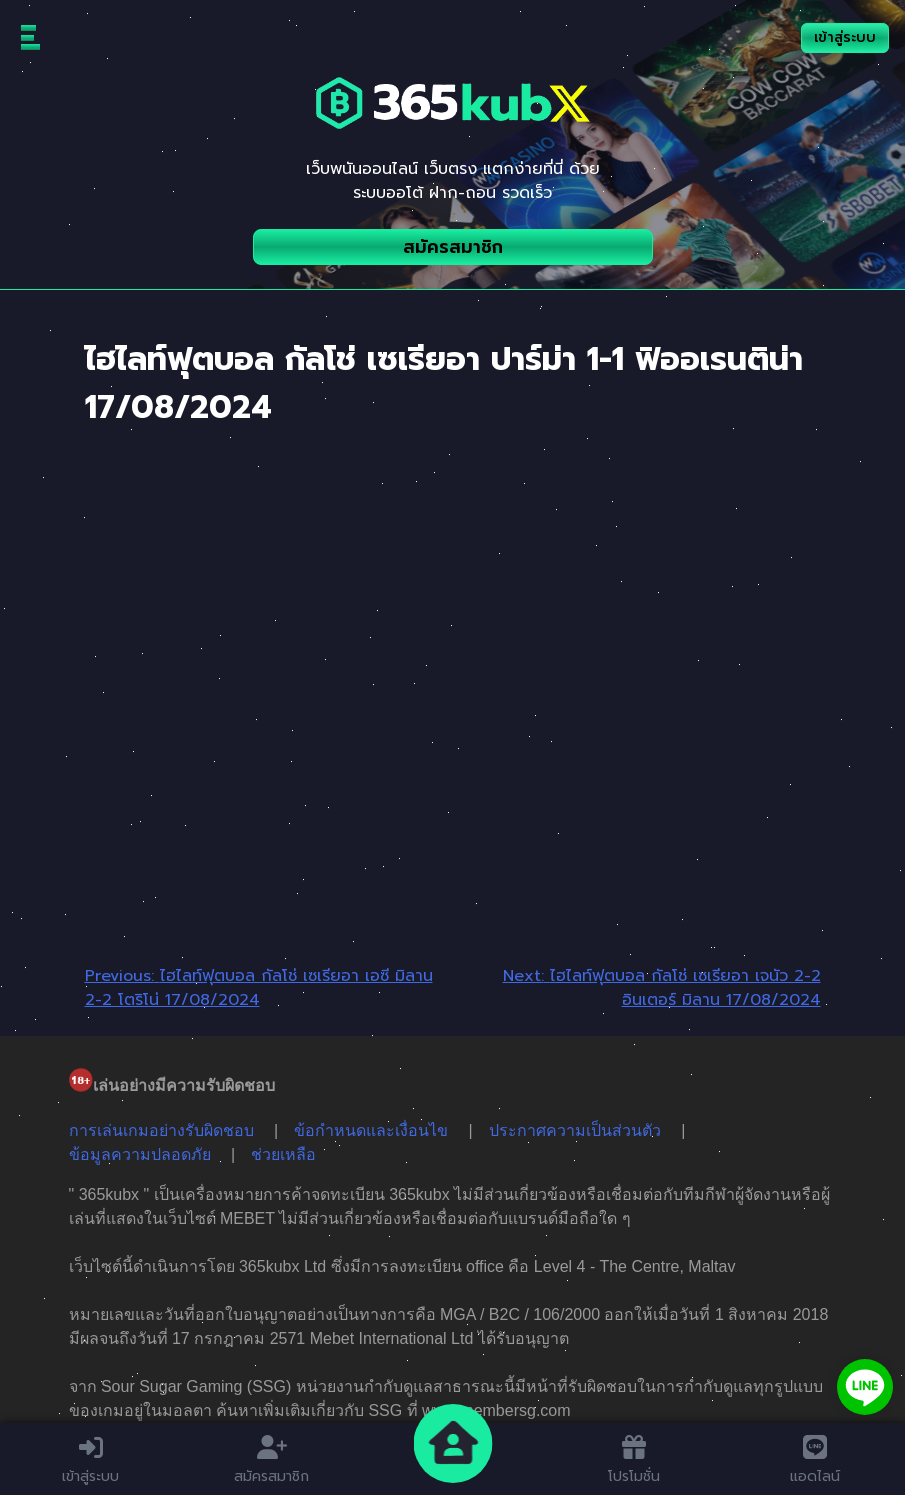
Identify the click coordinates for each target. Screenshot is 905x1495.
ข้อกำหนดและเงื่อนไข (371, 1130)
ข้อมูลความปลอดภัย (140, 1154)
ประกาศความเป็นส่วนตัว (575, 1130)
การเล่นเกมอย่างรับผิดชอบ (161, 1130)
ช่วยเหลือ (283, 1154)
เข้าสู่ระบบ (845, 37)
